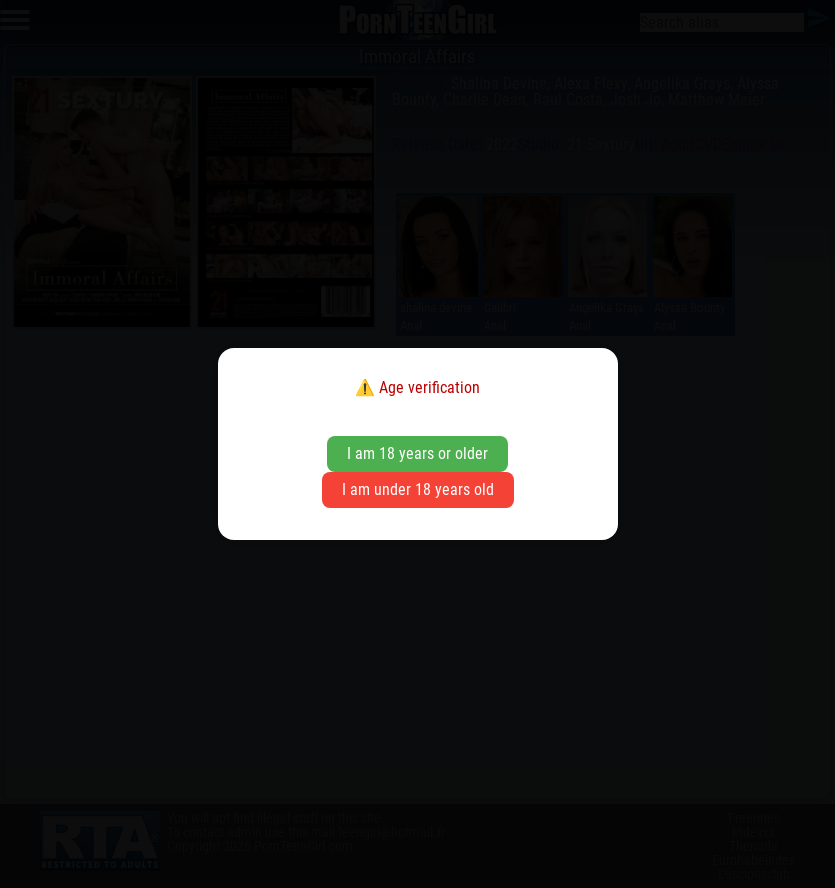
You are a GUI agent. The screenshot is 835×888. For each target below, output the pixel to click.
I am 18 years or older (417, 453)
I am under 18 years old (418, 489)
